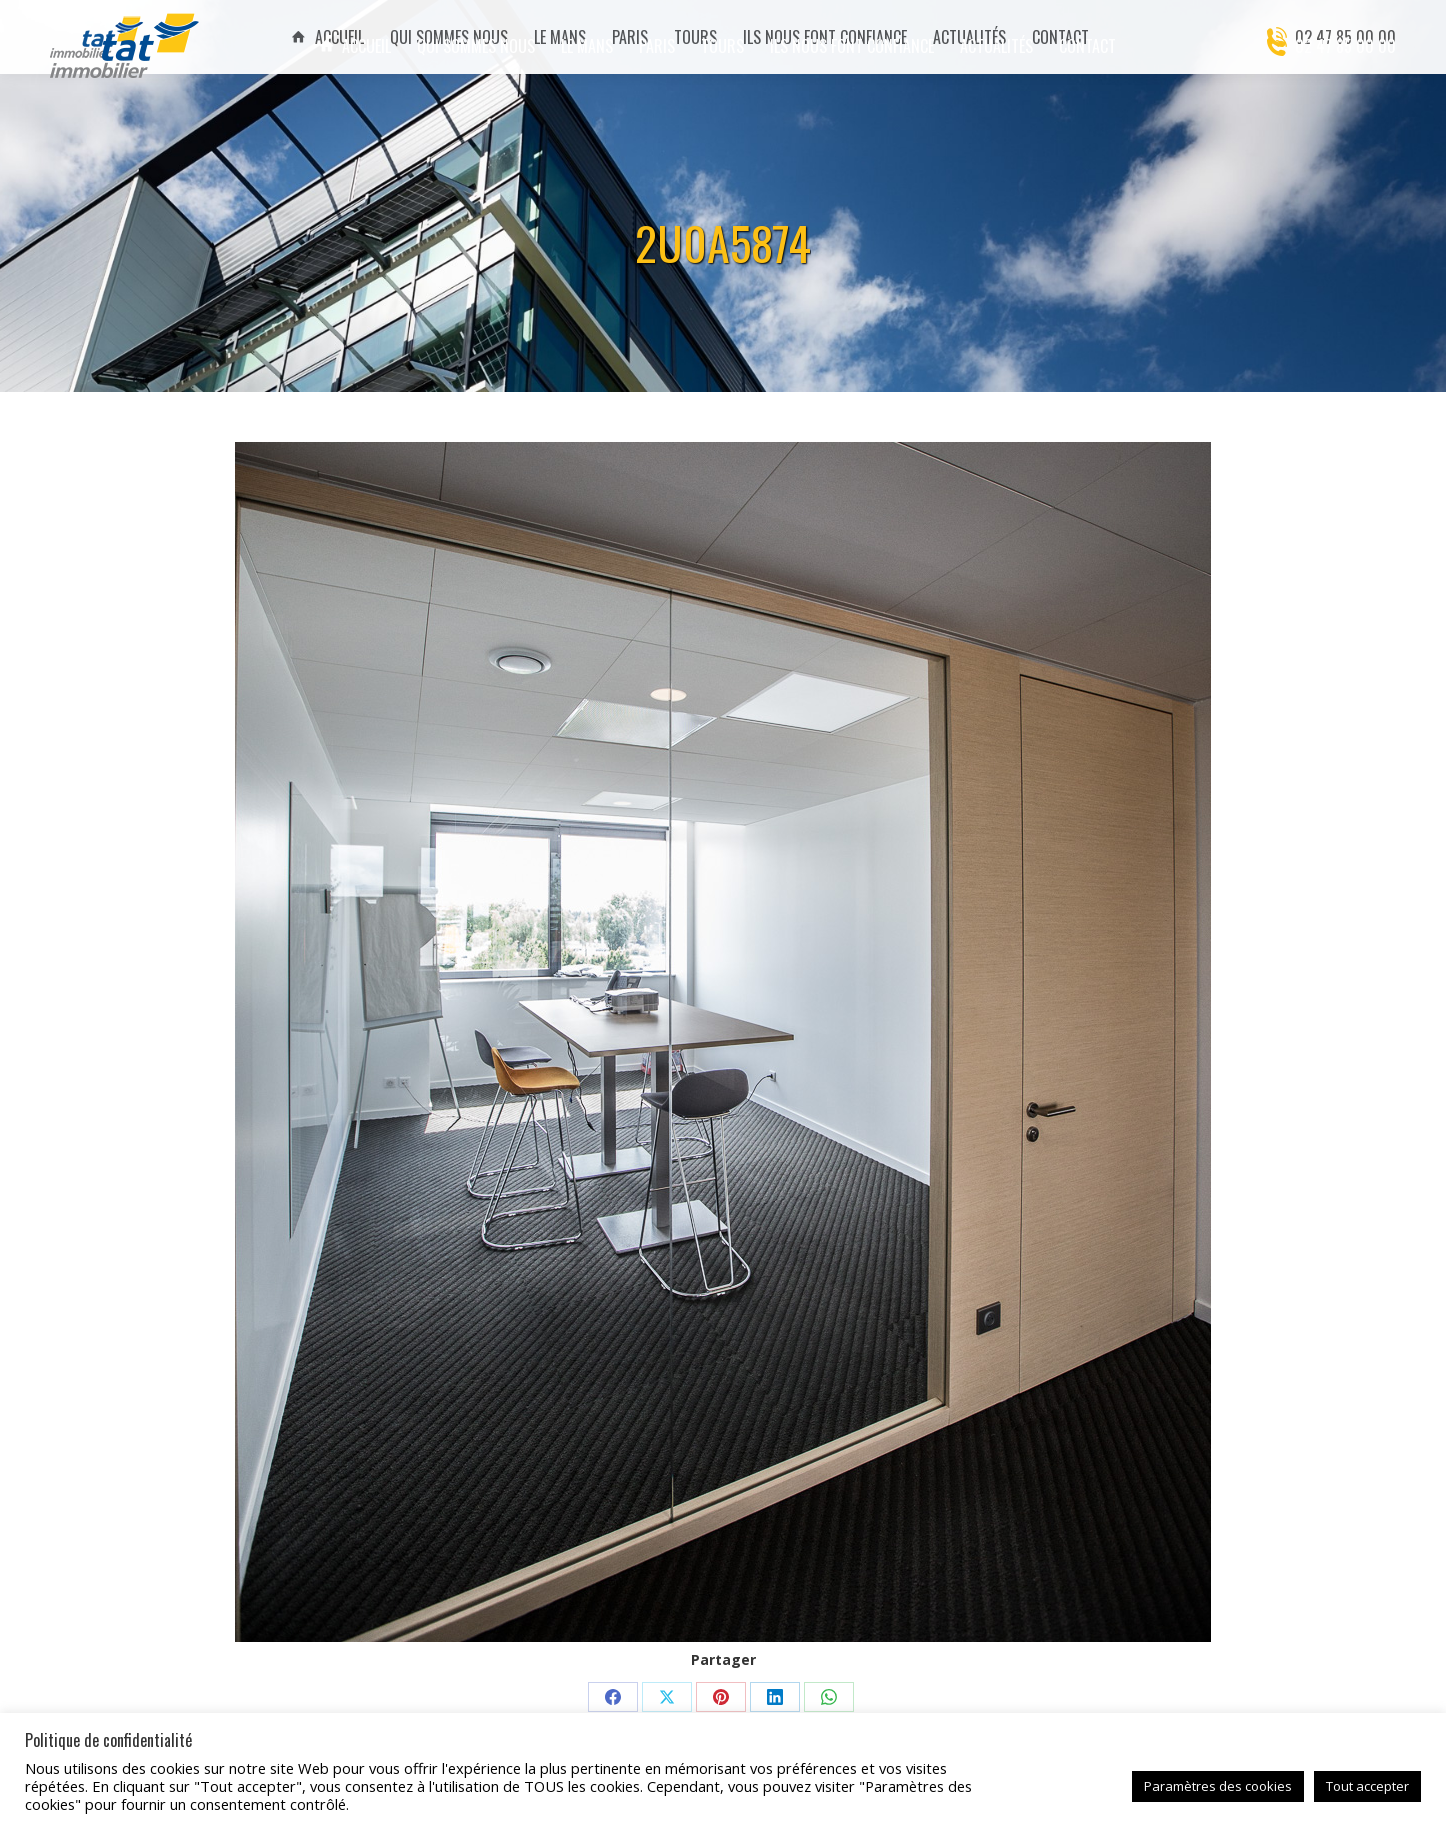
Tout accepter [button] (1367, 1786)
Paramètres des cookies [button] (1218, 1786)
